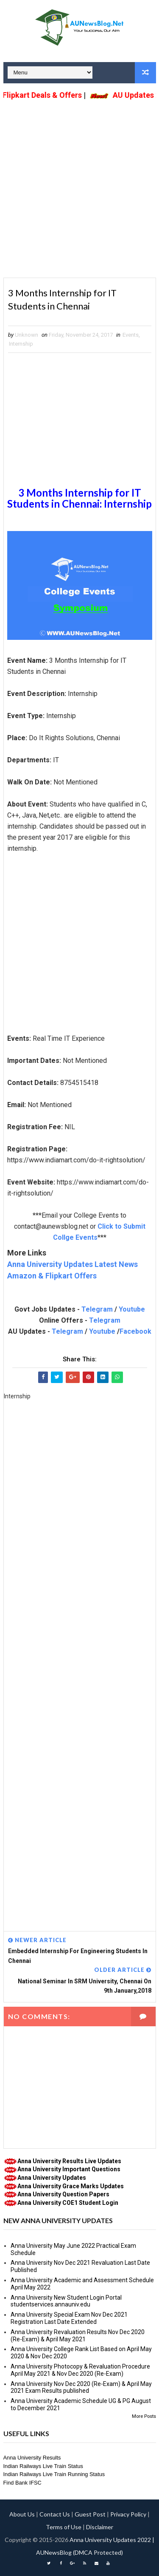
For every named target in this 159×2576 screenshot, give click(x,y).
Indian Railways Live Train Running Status (54, 2474)
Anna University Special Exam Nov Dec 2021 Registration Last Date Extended (69, 2318)
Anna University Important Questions (68, 2169)
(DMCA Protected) (98, 2552)
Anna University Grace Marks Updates (70, 2186)
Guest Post (90, 2514)
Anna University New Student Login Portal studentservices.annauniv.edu (66, 2301)
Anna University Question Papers (63, 2194)
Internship (21, 344)
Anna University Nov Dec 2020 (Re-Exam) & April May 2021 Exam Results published (81, 2387)
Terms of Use (63, 2527)
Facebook (135, 1331)
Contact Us (54, 2514)
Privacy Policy (128, 2514)
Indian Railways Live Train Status (43, 2466)
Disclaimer (99, 2527)
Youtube (132, 1309)
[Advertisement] (79, 182)
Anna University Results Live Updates (69, 2161)
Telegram (97, 1309)
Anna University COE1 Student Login (67, 2202)
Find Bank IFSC (22, 2482)
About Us (22, 2514)
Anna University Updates (51, 2177)
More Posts (144, 2416)
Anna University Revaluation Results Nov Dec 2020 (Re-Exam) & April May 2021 (78, 2336)
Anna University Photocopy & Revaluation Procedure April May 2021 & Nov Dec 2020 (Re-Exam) (80, 2370)
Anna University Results (32, 2457)
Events (131, 335)
